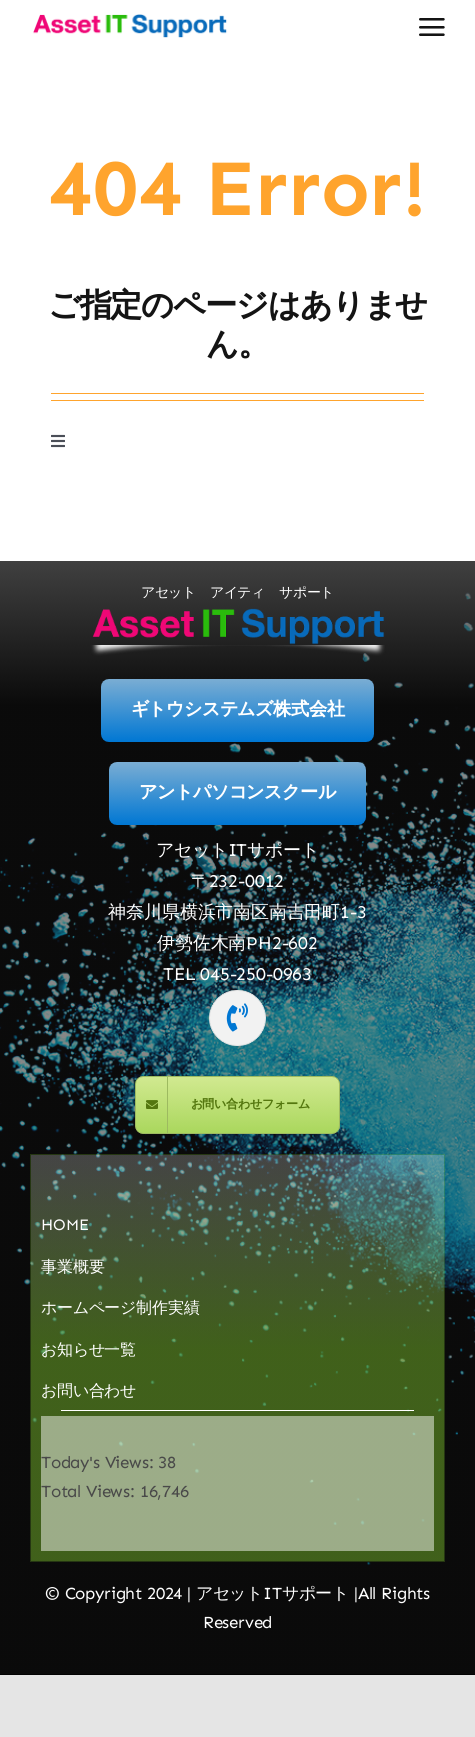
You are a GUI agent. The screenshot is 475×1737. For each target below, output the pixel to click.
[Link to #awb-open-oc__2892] (432, 27)
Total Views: (90, 1491)
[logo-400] (129, 20)
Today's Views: (99, 1462)
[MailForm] (238, 1105)
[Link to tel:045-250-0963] (237, 1018)
